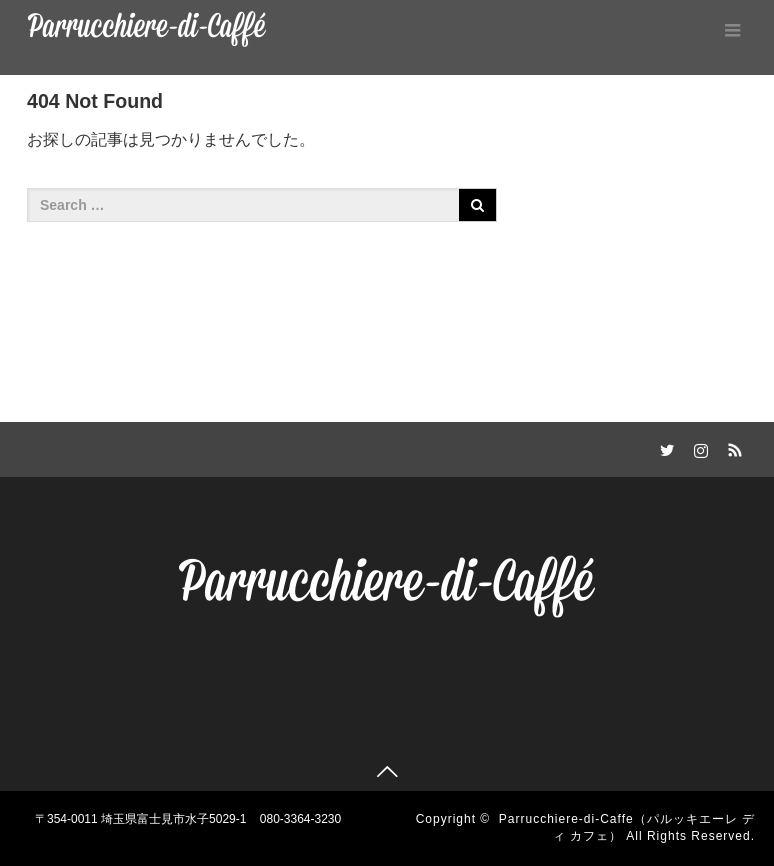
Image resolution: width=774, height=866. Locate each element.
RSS (732, 447)
